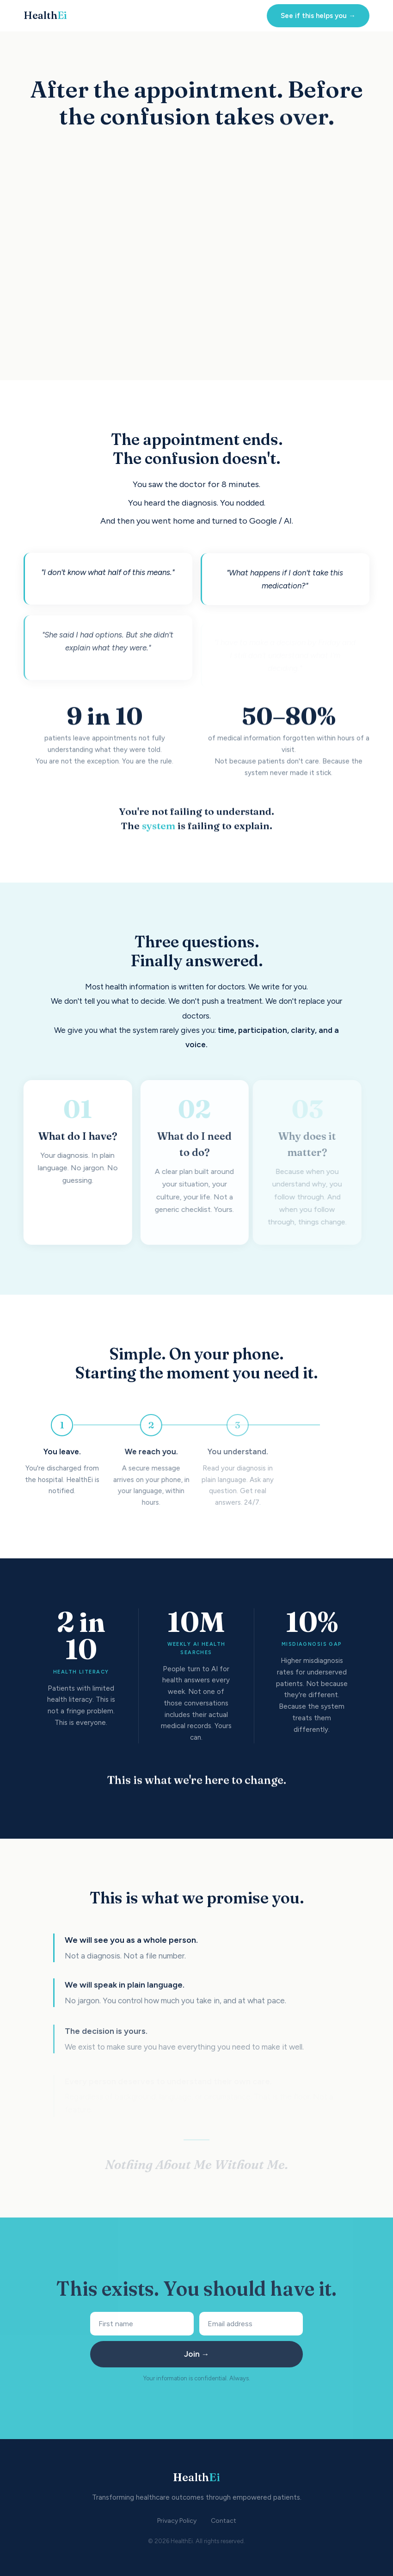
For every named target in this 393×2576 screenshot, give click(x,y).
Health (45, 15)
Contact (223, 2521)
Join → (196, 2354)
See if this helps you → (318, 16)
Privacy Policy (176, 2521)
